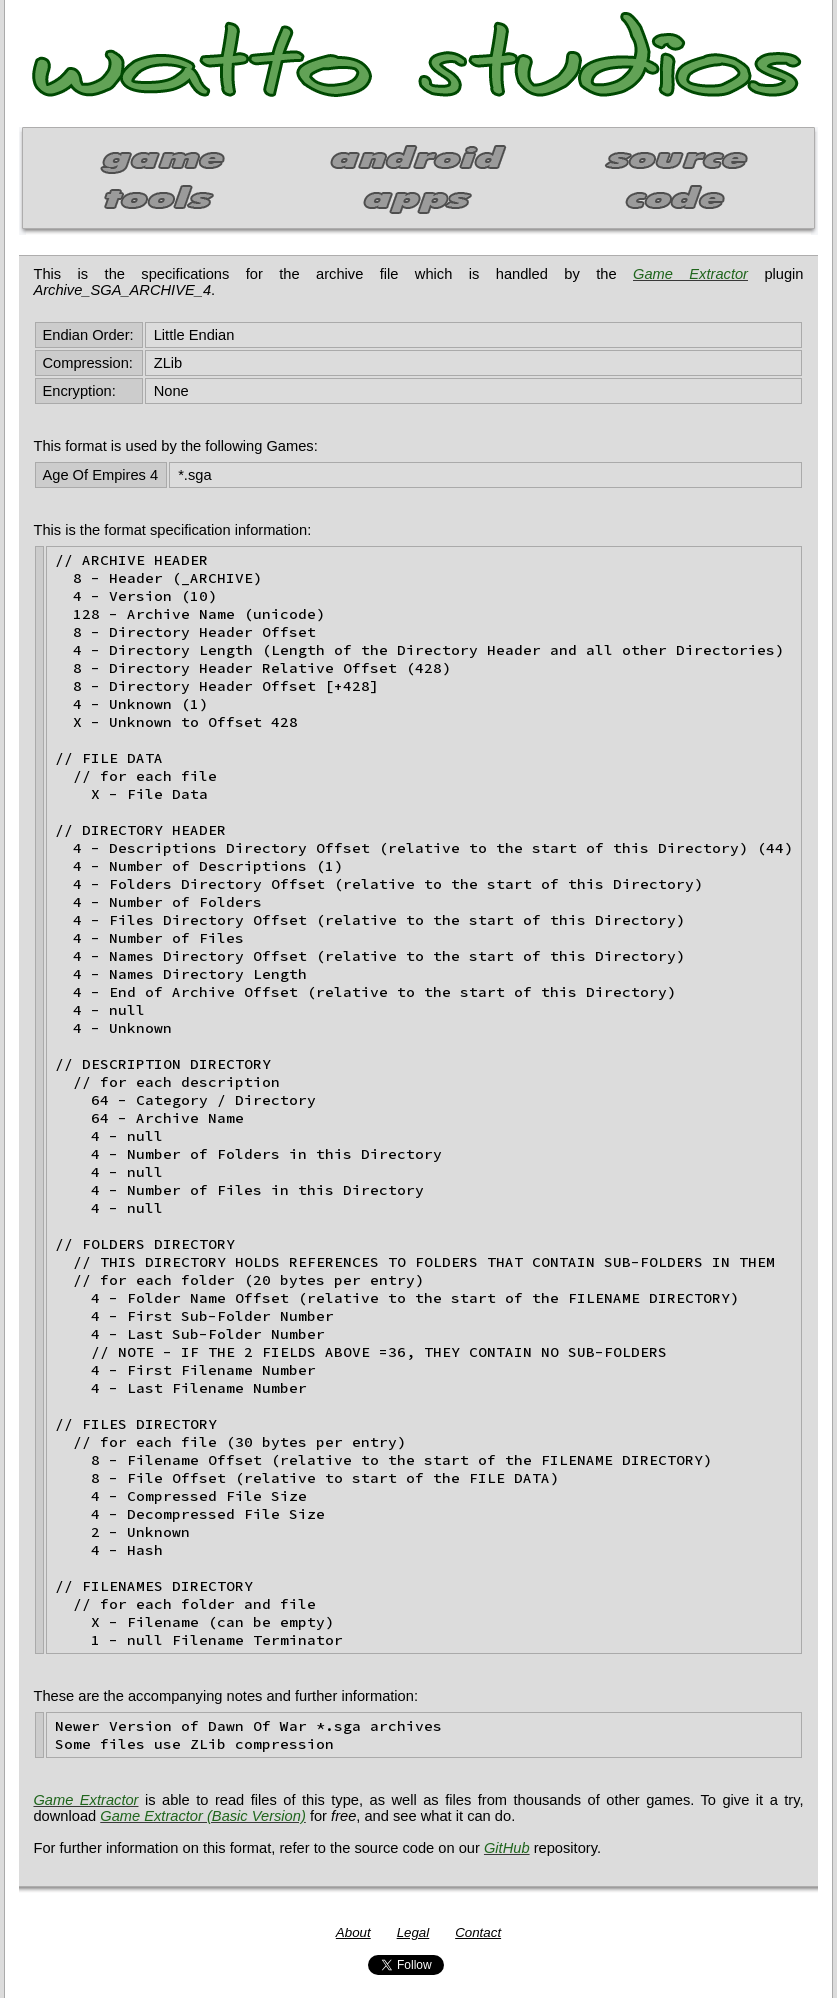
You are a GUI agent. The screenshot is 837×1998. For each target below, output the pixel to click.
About (353, 1932)
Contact (478, 1932)
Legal (413, 1932)
